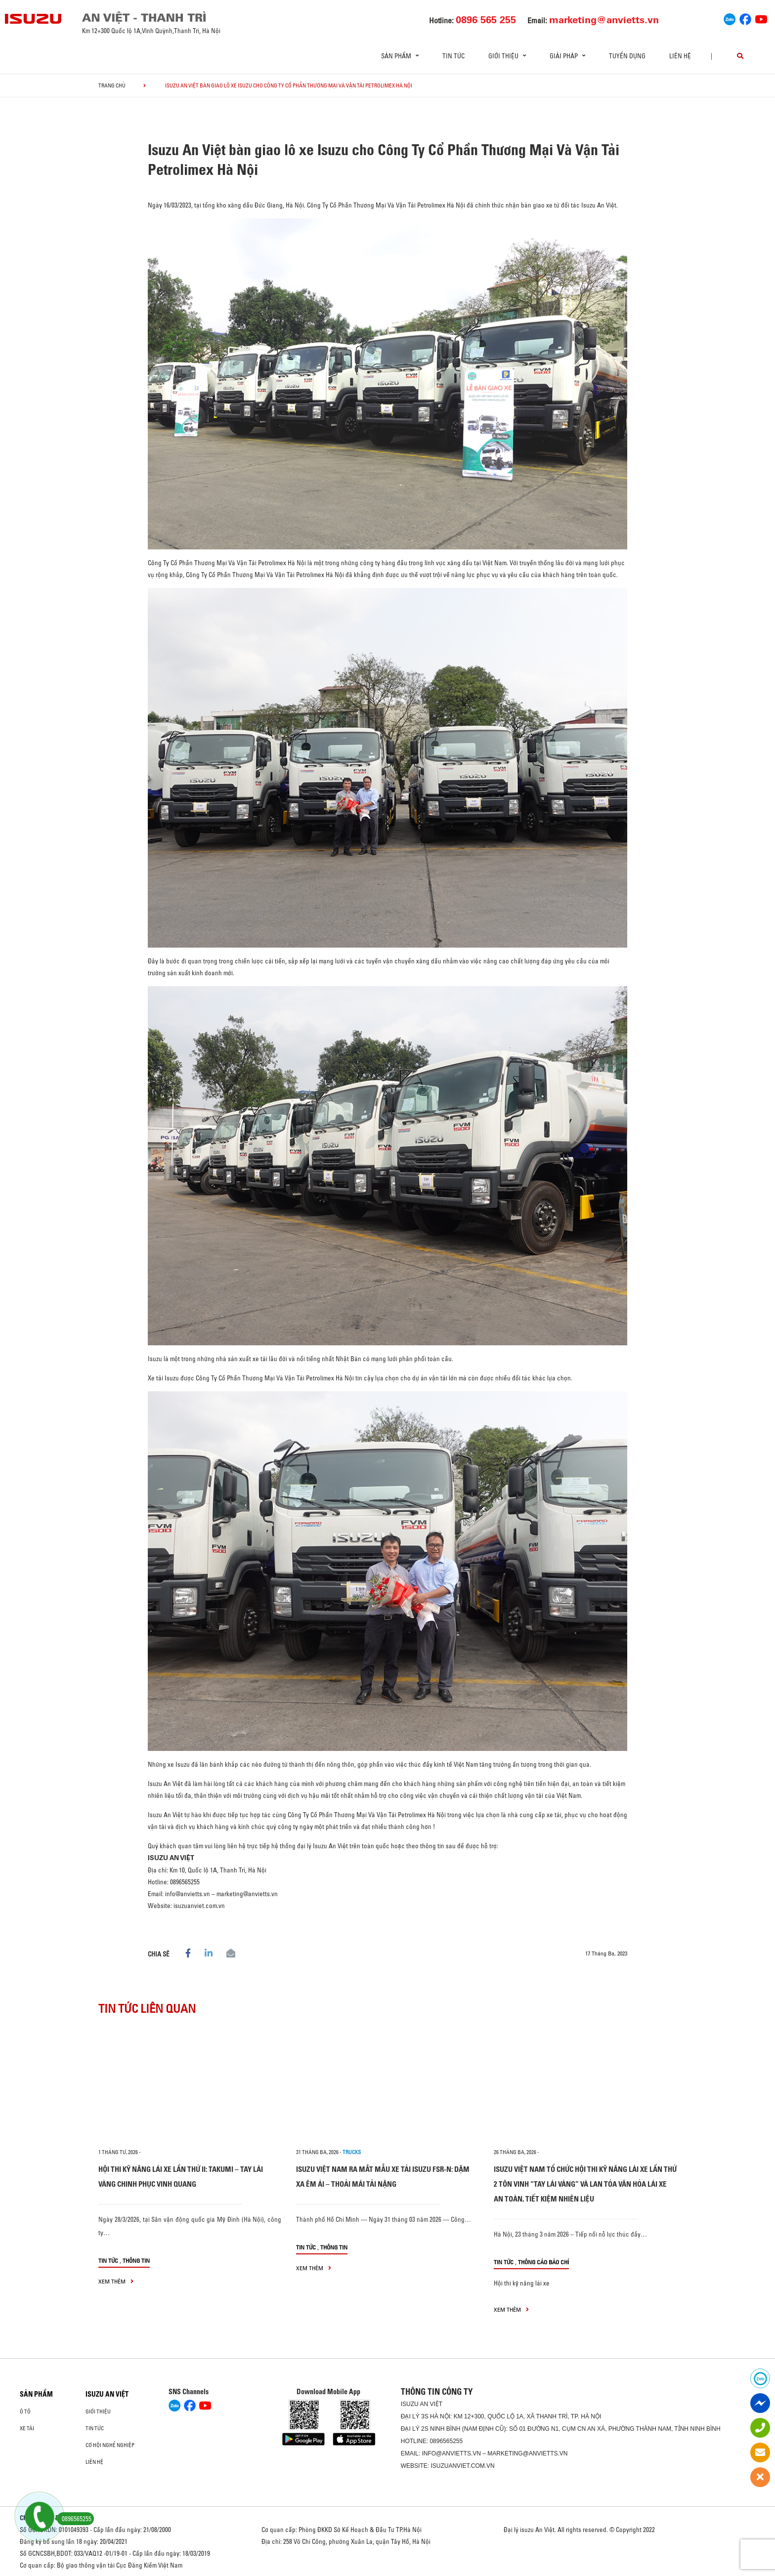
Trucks (352, 2152)
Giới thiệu (98, 2411)
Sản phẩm (36, 2394)
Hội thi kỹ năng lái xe (522, 2283)
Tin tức (453, 56)
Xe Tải (27, 2428)
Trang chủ (112, 85)
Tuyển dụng (627, 56)
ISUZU (410, 2404)
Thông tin (136, 2260)
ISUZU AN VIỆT (107, 2394)
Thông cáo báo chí (543, 2262)
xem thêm (115, 2281)
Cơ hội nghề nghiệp (110, 2445)
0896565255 (446, 2441)
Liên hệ (680, 56)
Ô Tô (25, 2411)
